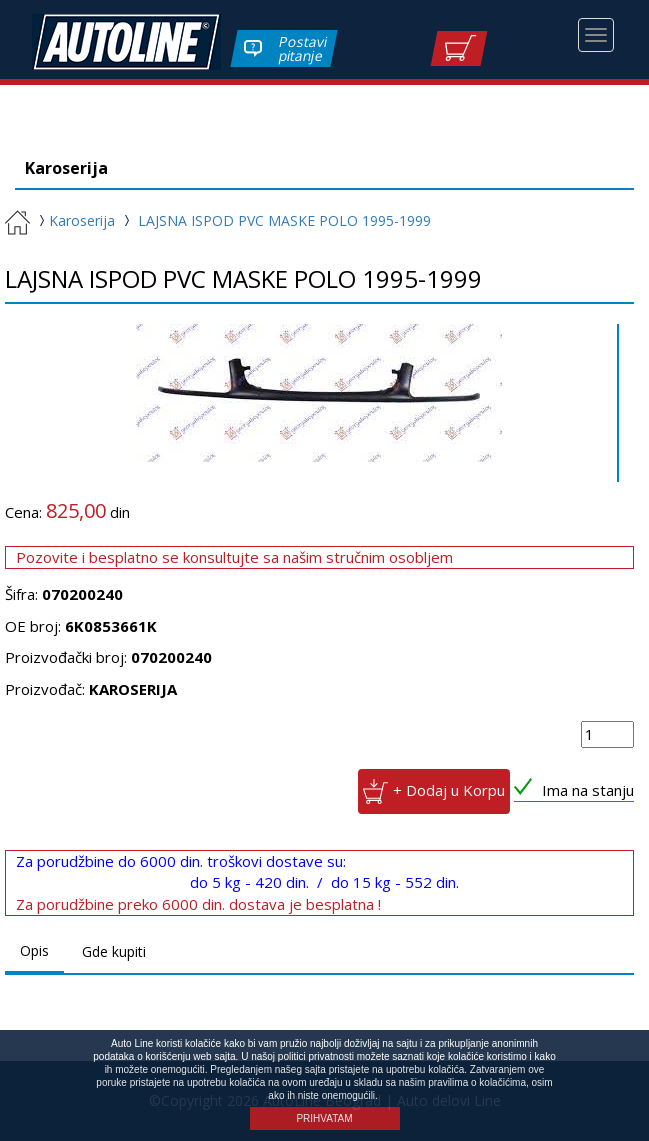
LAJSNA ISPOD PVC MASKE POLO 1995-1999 (284, 220)
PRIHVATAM (324, 1118)
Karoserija (74, 220)
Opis (34, 950)
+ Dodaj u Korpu (449, 790)
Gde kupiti (114, 951)
